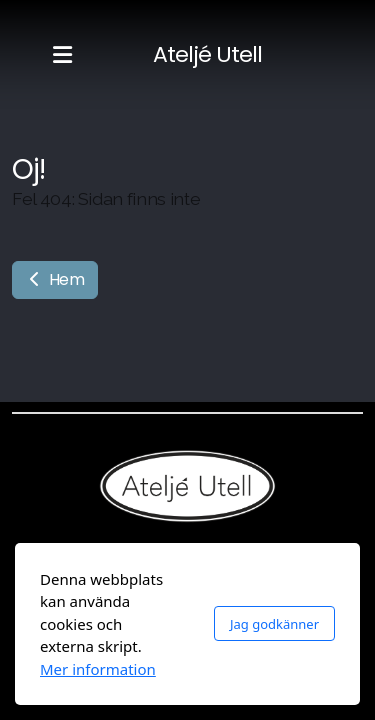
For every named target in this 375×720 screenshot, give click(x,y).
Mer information (98, 669)
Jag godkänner (274, 624)
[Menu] (62, 55)
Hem (55, 279)
